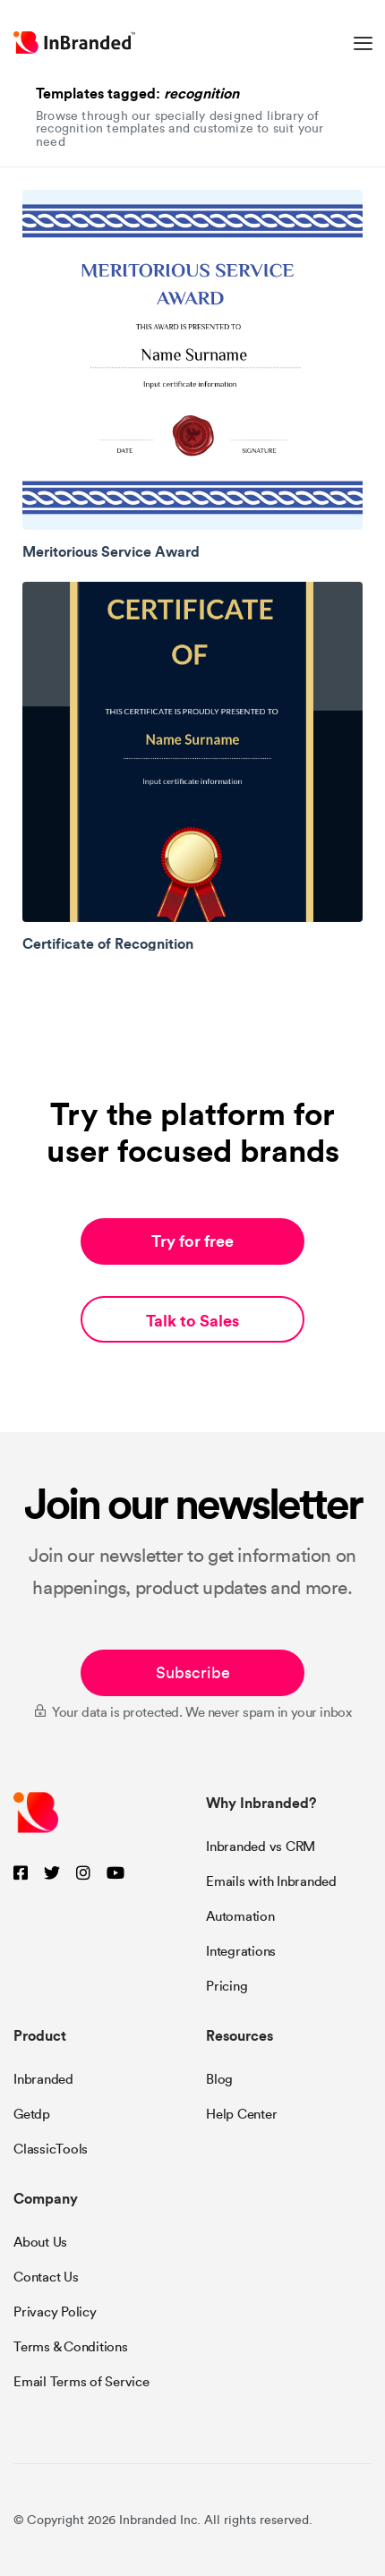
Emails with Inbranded (271, 1881)
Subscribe (193, 1673)
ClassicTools (50, 2149)
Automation (240, 1916)
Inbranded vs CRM (260, 1846)
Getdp (31, 2114)
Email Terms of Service (81, 2382)
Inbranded (43, 2079)
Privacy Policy (55, 2312)
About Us (40, 2242)
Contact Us (46, 2277)
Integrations (241, 1951)
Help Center (241, 2114)
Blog (219, 2079)
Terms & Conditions (70, 2347)
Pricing (226, 1986)
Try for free (192, 1241)
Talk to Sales (192, 1320)
